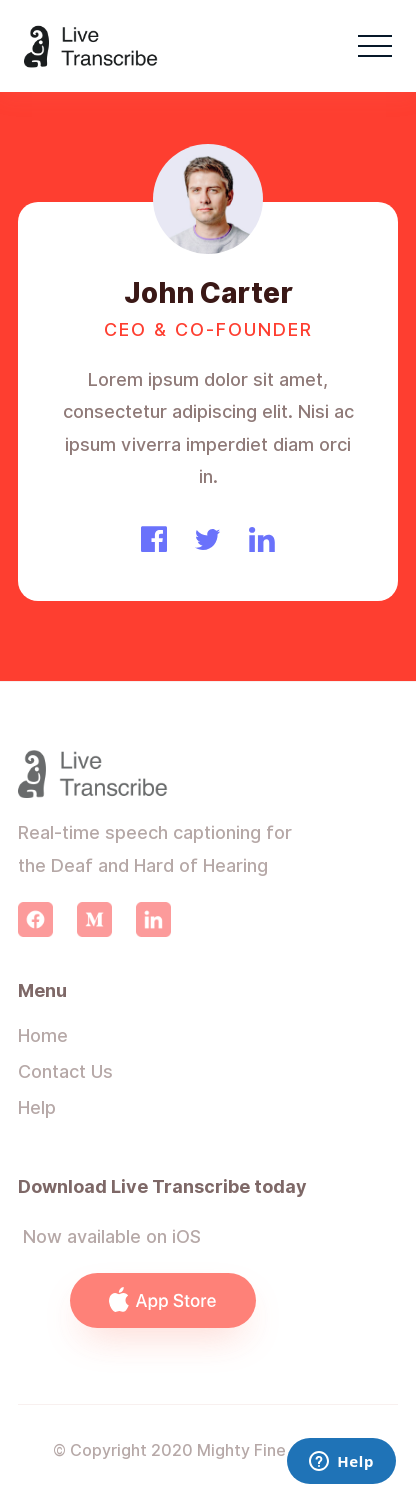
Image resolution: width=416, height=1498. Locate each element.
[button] (375, 46)
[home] (91, 46)
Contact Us (65, 1071)
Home (43, 1035)
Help (37, 1107)
